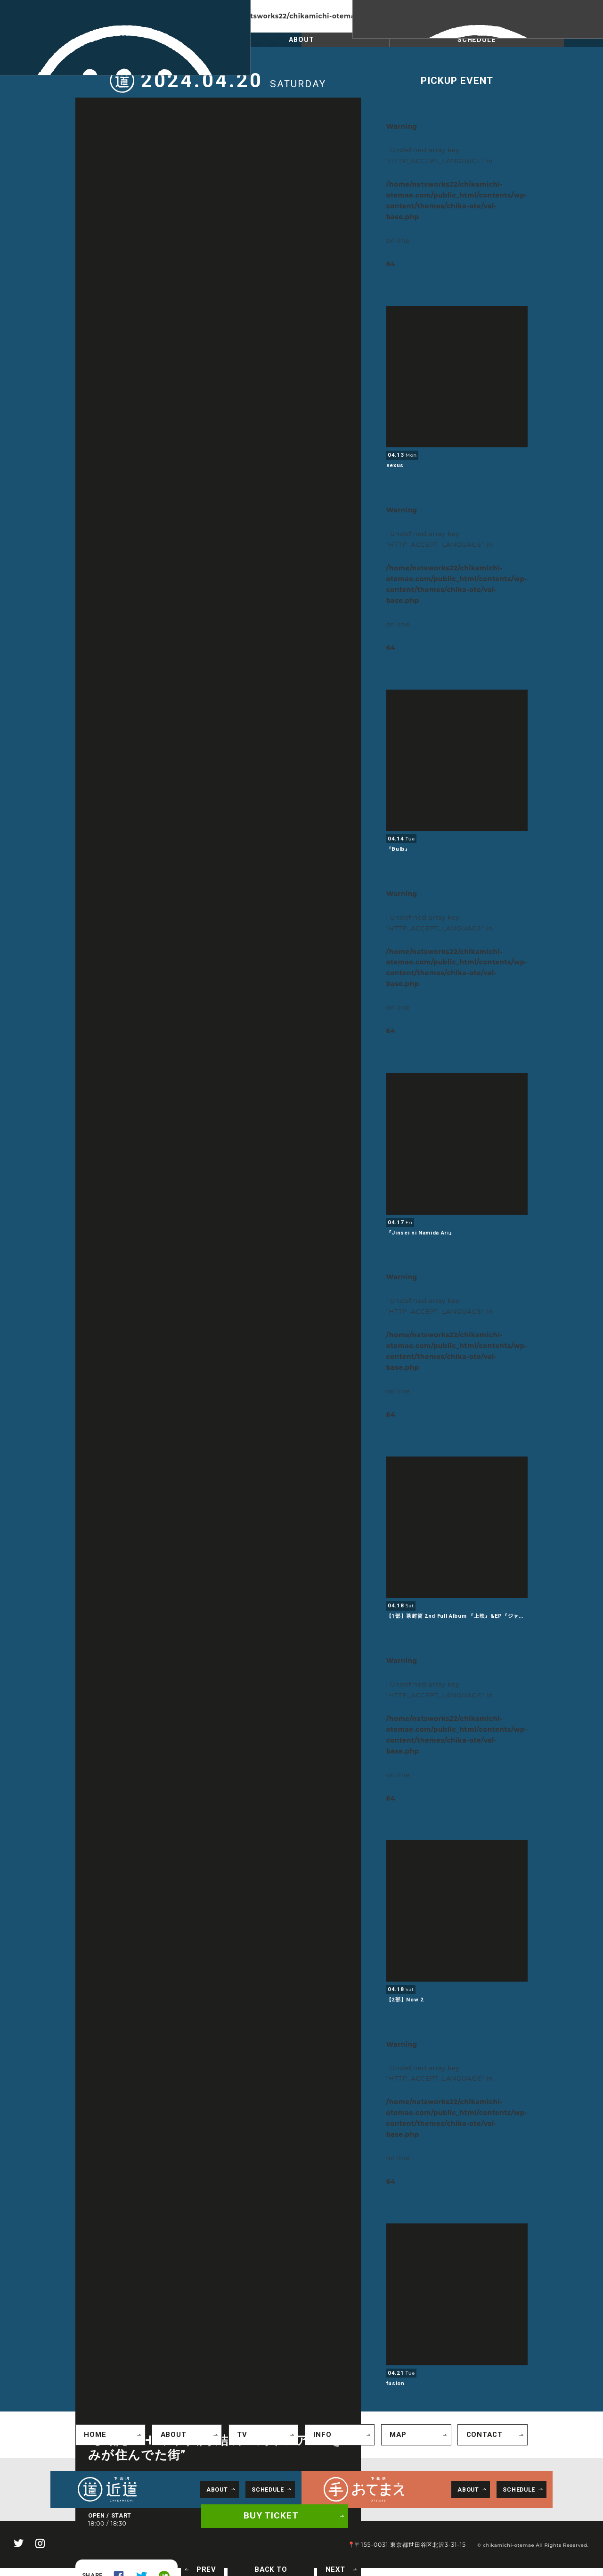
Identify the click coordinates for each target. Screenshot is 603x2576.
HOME (91, 2432)
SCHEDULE (126, 41)
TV (239, 2432)
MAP (395, 2432)
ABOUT (301, 41)
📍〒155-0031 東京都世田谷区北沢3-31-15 (419, 2540)
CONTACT (479, 2432)
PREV (218, 2567)
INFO (318, 2432)
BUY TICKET (275, 2517)
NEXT (338, 2567)
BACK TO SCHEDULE (278, 2567)
